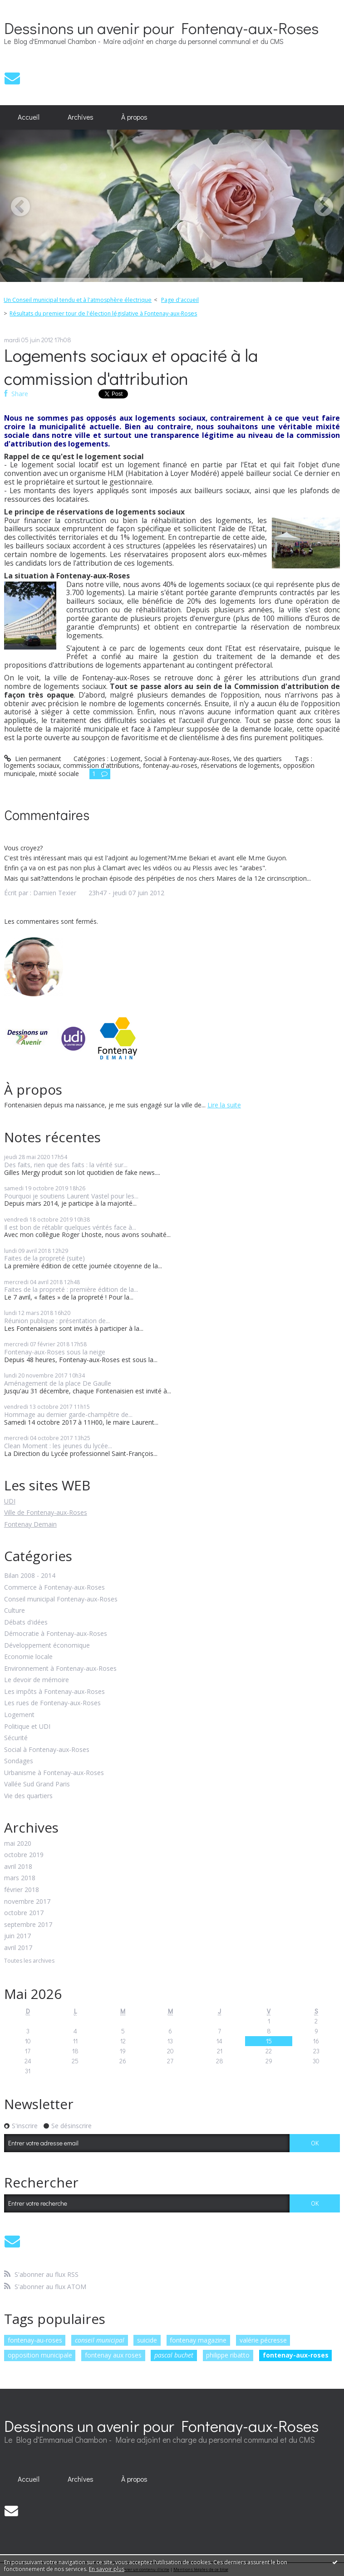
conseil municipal (99, 2340)
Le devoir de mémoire (36, 1680)
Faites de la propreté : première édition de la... (71, 1289)
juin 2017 (17, 1936)
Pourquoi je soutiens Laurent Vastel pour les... (71, 1196)
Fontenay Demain (30, 1524)
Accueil (28, 116)
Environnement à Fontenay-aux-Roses (60, 1669)
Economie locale (28, 1657)
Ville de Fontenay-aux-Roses (45, 1512)
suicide (147, 2340)
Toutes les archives (29, 1961)
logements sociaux (31, 765)
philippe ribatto (228, 2355)
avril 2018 (18, 1867)
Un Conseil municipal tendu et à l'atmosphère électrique (78, 300)
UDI (9, 1501)
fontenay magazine (198, 2340)
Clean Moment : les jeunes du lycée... (58, 1445)
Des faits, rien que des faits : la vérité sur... (66, 1164)
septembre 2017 (28, 1925)
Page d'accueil (180, 300)
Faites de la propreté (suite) (44, 1258)
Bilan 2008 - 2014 (29, 1576)
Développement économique (47, 1645)
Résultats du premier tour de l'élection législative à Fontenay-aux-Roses (103, 313)
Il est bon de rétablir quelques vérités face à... (70, 1227)
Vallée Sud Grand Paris (37, 1784)
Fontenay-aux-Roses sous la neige (54, 1352)
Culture (14, 1611)
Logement (19, 1715)
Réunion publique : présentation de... (57, 1320)
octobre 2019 (24, 1855)
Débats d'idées (26, 1622)
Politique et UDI (27, 1727)
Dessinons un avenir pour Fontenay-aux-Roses (161, 27)
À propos (134, 116)
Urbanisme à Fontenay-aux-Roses (54, 1773)
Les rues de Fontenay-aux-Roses (52, 1703)
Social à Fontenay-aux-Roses (46, 1750)
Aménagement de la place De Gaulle (57, 1383)
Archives (80, 116)
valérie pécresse (263, 2340)
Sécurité (16, 1738)
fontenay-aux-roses (296, 2355)
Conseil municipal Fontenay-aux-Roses (61, 1599)
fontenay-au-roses (35, 2340)
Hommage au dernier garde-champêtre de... (68, 1414)
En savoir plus (106, 2569)
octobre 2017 (24, 1913)
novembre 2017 (27, 1902)
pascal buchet (173, 2355)
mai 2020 (17, 1844)
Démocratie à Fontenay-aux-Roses (55, 1634)
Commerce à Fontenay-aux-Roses (54, 1587)
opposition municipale (40, 2355)
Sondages (18, 1761)
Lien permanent (32, 758)
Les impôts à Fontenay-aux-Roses (54, 1692)
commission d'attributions (101, 765)
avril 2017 (18, 1948)
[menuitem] (29, 117)
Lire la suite (224, 1105)
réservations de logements (240, 765)
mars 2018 (19, 1878)
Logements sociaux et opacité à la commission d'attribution (131, 366)
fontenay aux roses (113, 2355)
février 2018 (21, 1890)
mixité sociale (59, 773)
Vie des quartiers (28, 1796)
